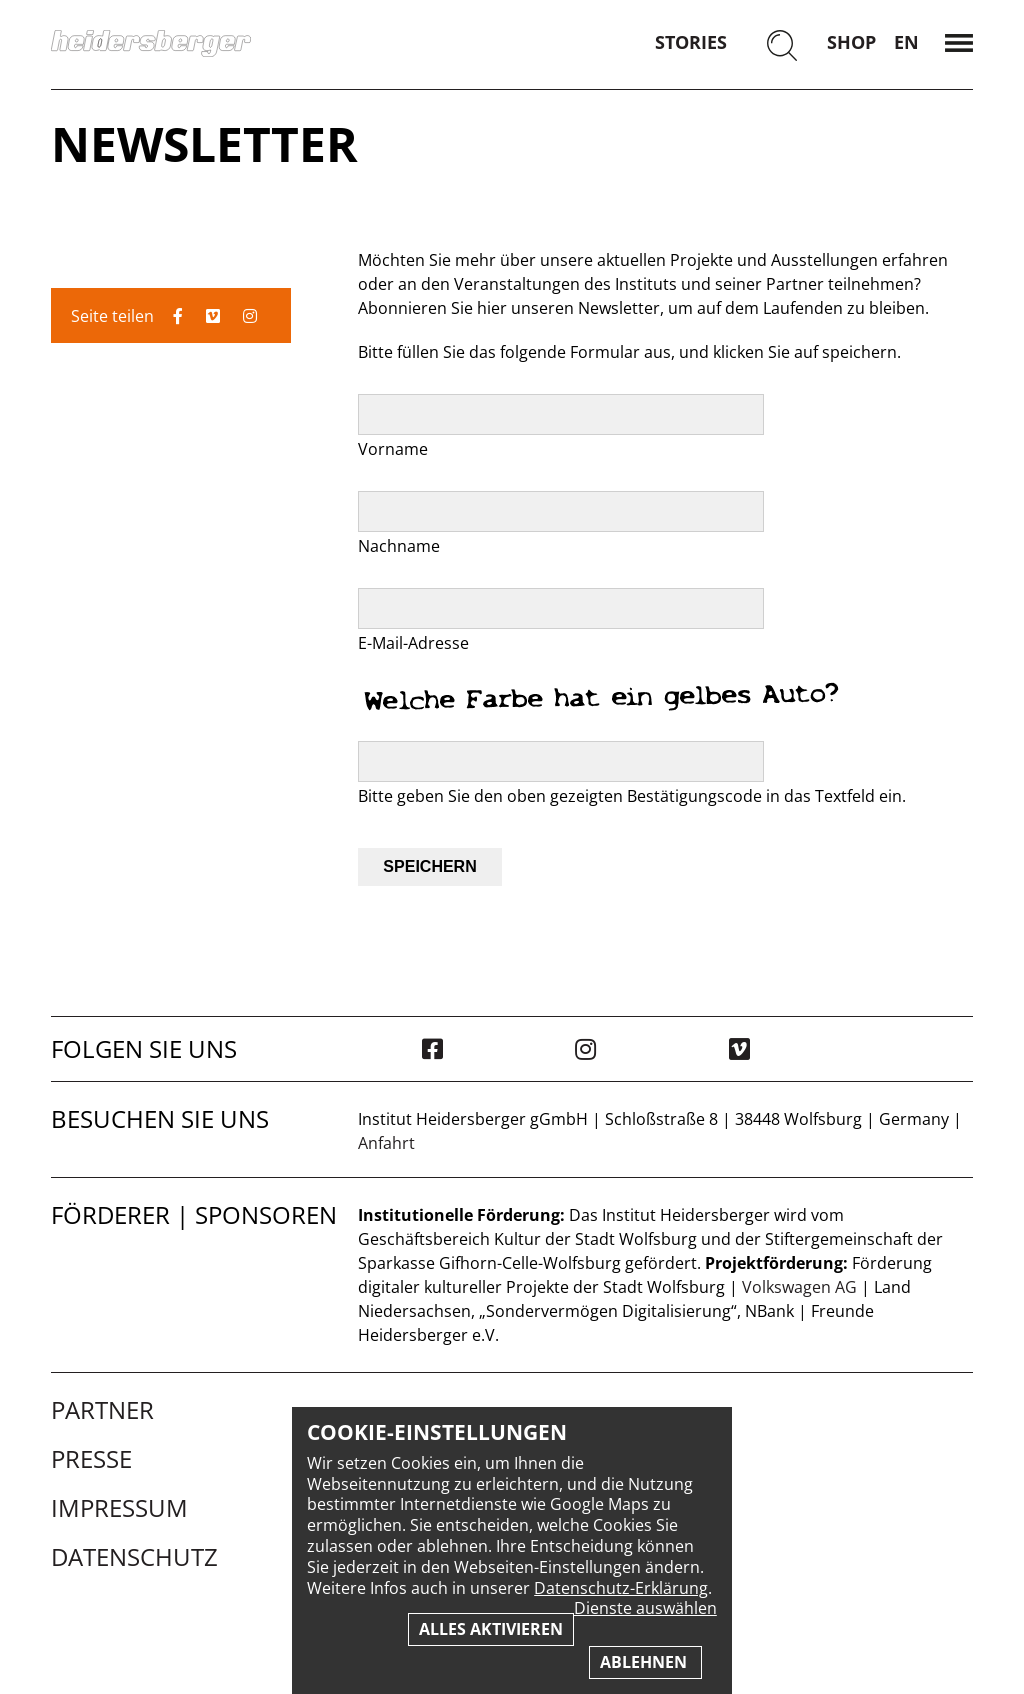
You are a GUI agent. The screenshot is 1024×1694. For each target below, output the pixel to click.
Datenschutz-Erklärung (621, 1588)
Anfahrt (386, 1143)
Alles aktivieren (491, 1629)
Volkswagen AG (799, 1287)
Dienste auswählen (645, 1608)
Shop (851, 42)
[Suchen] (782, 47)
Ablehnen (645, 1662)
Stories (691, 42)
